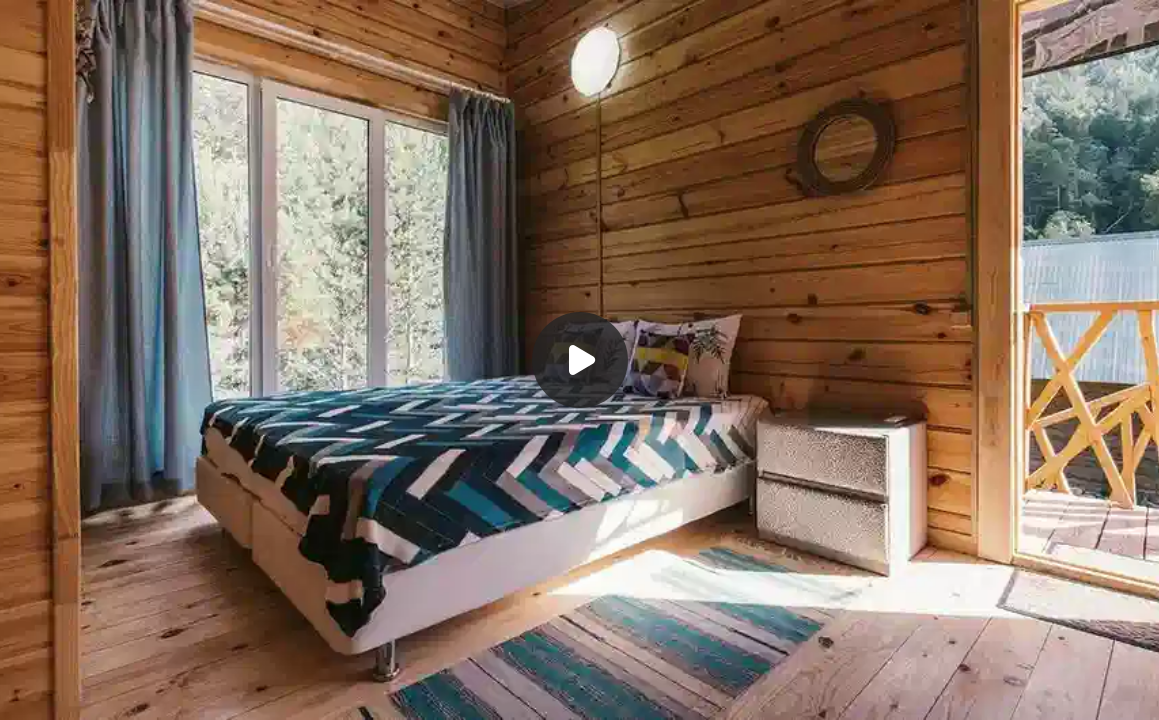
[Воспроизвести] (579, 360)
